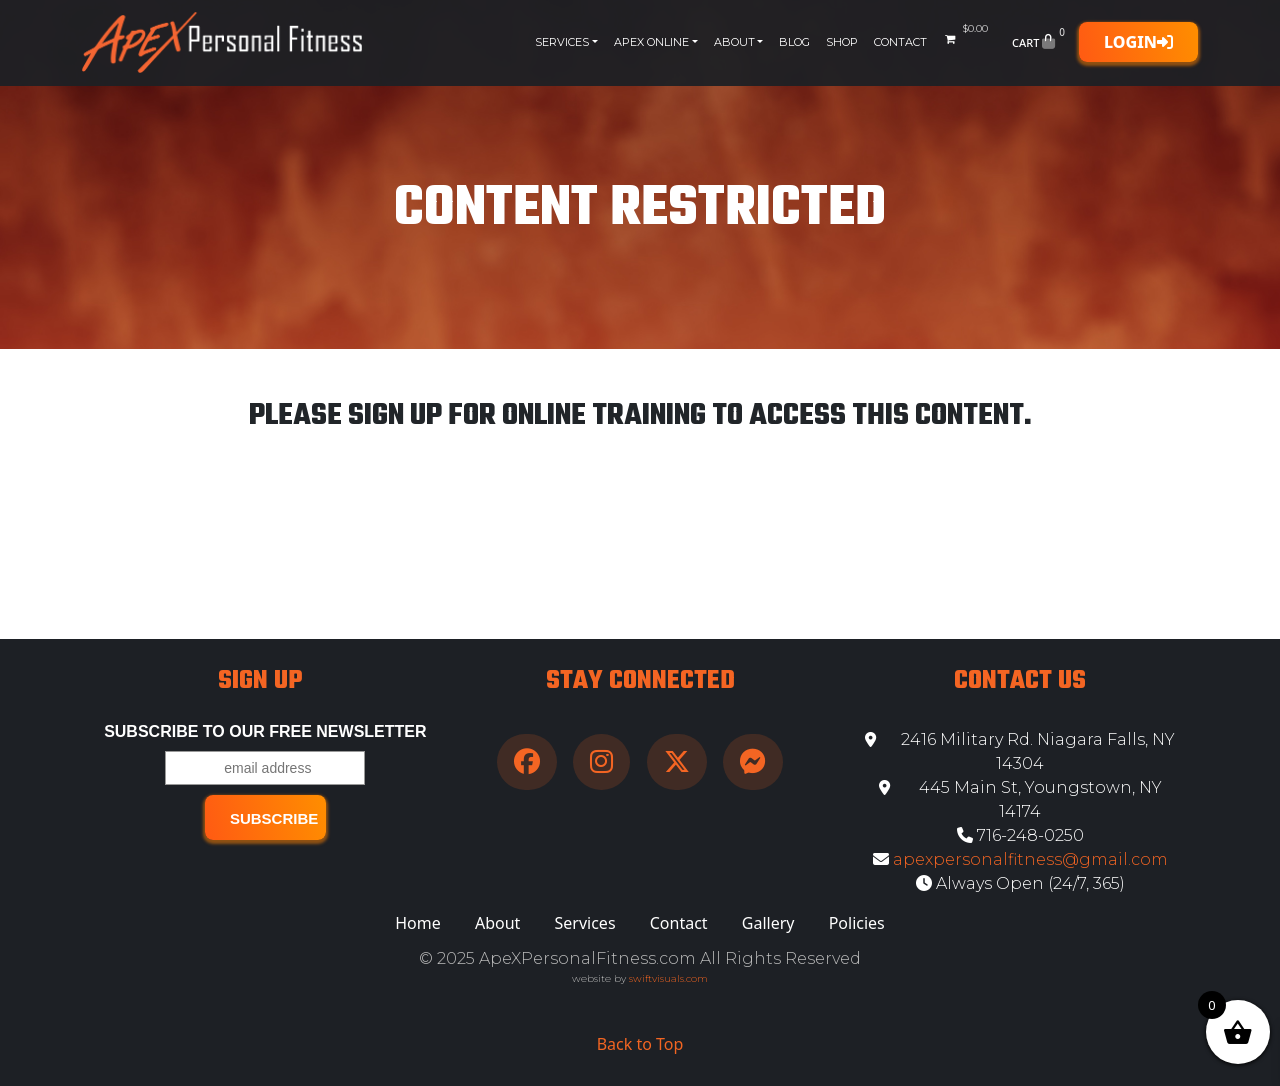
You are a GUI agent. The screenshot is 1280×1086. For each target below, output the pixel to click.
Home (418, 923)
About (734, 42)
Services (562, 42)
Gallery (768, 923)
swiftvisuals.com (668, 978)
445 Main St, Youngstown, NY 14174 (1020, 799)
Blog (794, 42)
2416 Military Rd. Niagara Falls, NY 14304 (1020, 751)
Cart (1040, 42)
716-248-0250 (1020, 835)
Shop (842, 42)
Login (1138, 42)
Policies (857, 923)
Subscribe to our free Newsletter (265, 731)
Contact (900, 42)
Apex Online (651, 42)
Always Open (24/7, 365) (1020, 883)
